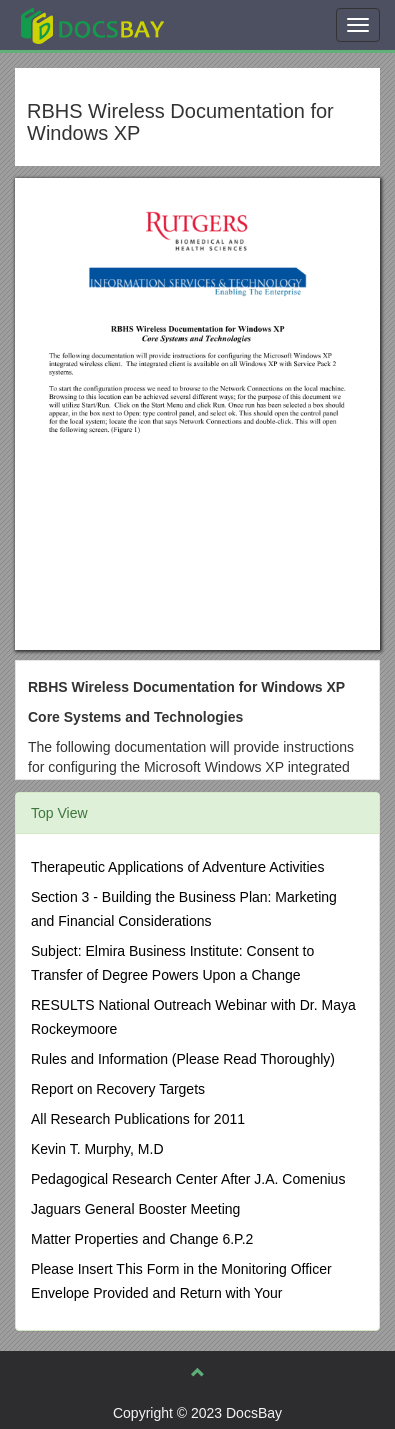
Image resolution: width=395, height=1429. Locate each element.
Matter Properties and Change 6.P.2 (142, 1239)
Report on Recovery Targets (118, 1089)
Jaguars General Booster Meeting (135, 1209)
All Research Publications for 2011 (138, 1119)
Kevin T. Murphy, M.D (97, 1149)
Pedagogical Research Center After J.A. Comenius (188, 1179)
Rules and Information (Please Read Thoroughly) (183, 1059)
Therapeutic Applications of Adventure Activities (177, 867)
